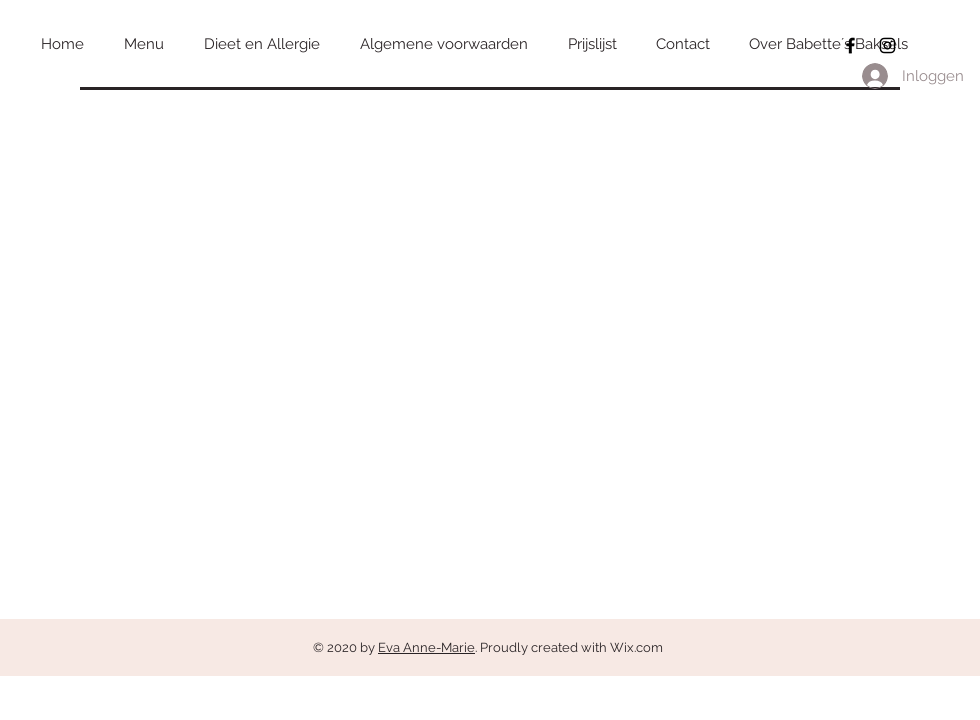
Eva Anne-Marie (426, 647)
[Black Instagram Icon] (887, 45)
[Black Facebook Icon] (850, 45)
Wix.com (636, 647)
